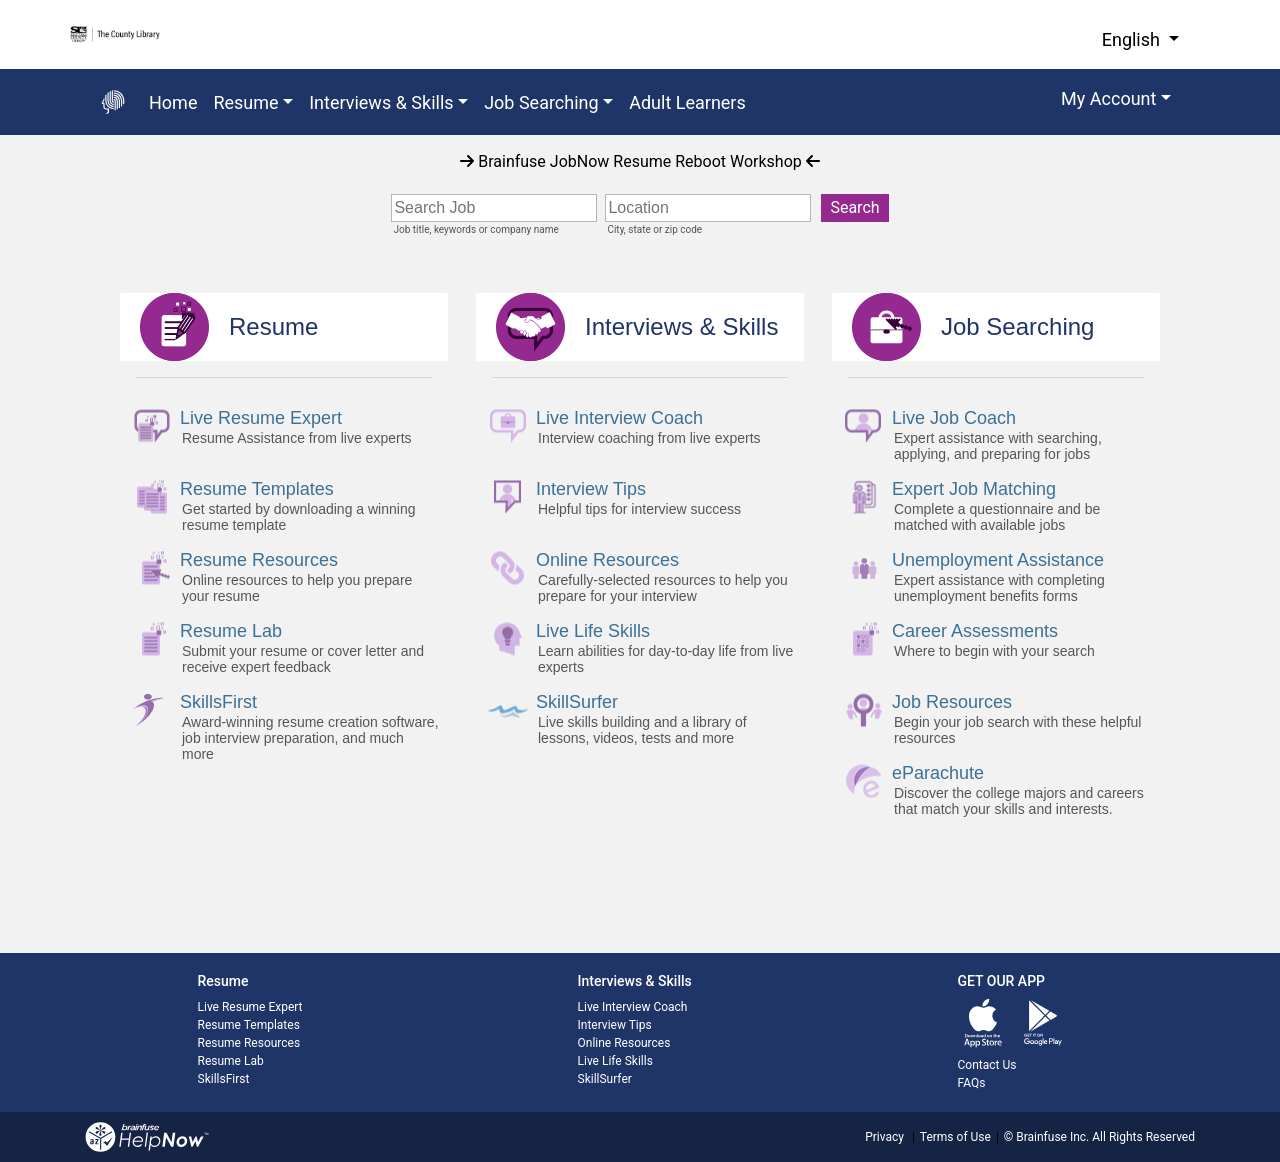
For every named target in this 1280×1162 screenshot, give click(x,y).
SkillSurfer (605, 1079)
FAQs (972, 1083)
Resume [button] (245, 102)
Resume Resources (249, 1043)
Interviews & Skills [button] (381, 102)
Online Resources (624, 1043)
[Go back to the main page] (113, 102)
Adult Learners (687, 102)
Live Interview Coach (633, 1007)
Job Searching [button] (541, 102)
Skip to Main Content (0, 0)
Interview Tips (615, 1025)
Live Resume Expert (250, 1007)
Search (854, 207)
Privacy (884, 1137)
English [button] (1133, 39)
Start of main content (0, 135)
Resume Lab (231, 1061)
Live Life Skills (615, 1061)
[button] (1116, 102)
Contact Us (987, 1065)
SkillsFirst (224, 1079)
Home (173, 102)
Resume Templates (249, 1025)
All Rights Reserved (1142, 1137)
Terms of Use (955, 1137)
